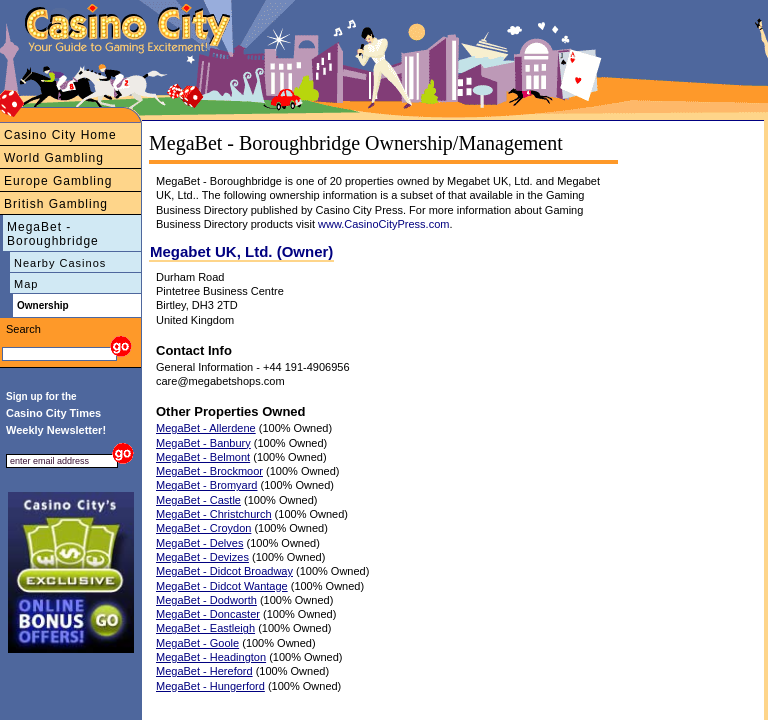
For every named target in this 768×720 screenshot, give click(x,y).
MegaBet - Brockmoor (209, 471)
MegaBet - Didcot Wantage (222, 586)
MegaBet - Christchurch (214, 514)
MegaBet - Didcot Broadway (224, 571)
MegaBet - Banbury (203, 443)
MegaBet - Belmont (203, 457)
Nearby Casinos (60, 263)
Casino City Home (60, 135)
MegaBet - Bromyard (206, 485)
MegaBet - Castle (198, 500)
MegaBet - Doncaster (208, 614)
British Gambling (56, 204)
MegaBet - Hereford (204, 671)
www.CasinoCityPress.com (383, 224)
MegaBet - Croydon (203, 528)
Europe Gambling (58, 181)
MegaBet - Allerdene (206, 428)
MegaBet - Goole (197, 643)
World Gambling (54, 158)
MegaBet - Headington (211, 657)
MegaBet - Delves (199, 543)
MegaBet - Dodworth (206, 600)
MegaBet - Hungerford (210, 686)
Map (26, 284)
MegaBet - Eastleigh (205, 628)
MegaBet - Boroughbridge (53, 234)
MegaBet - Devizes (202, 557)
